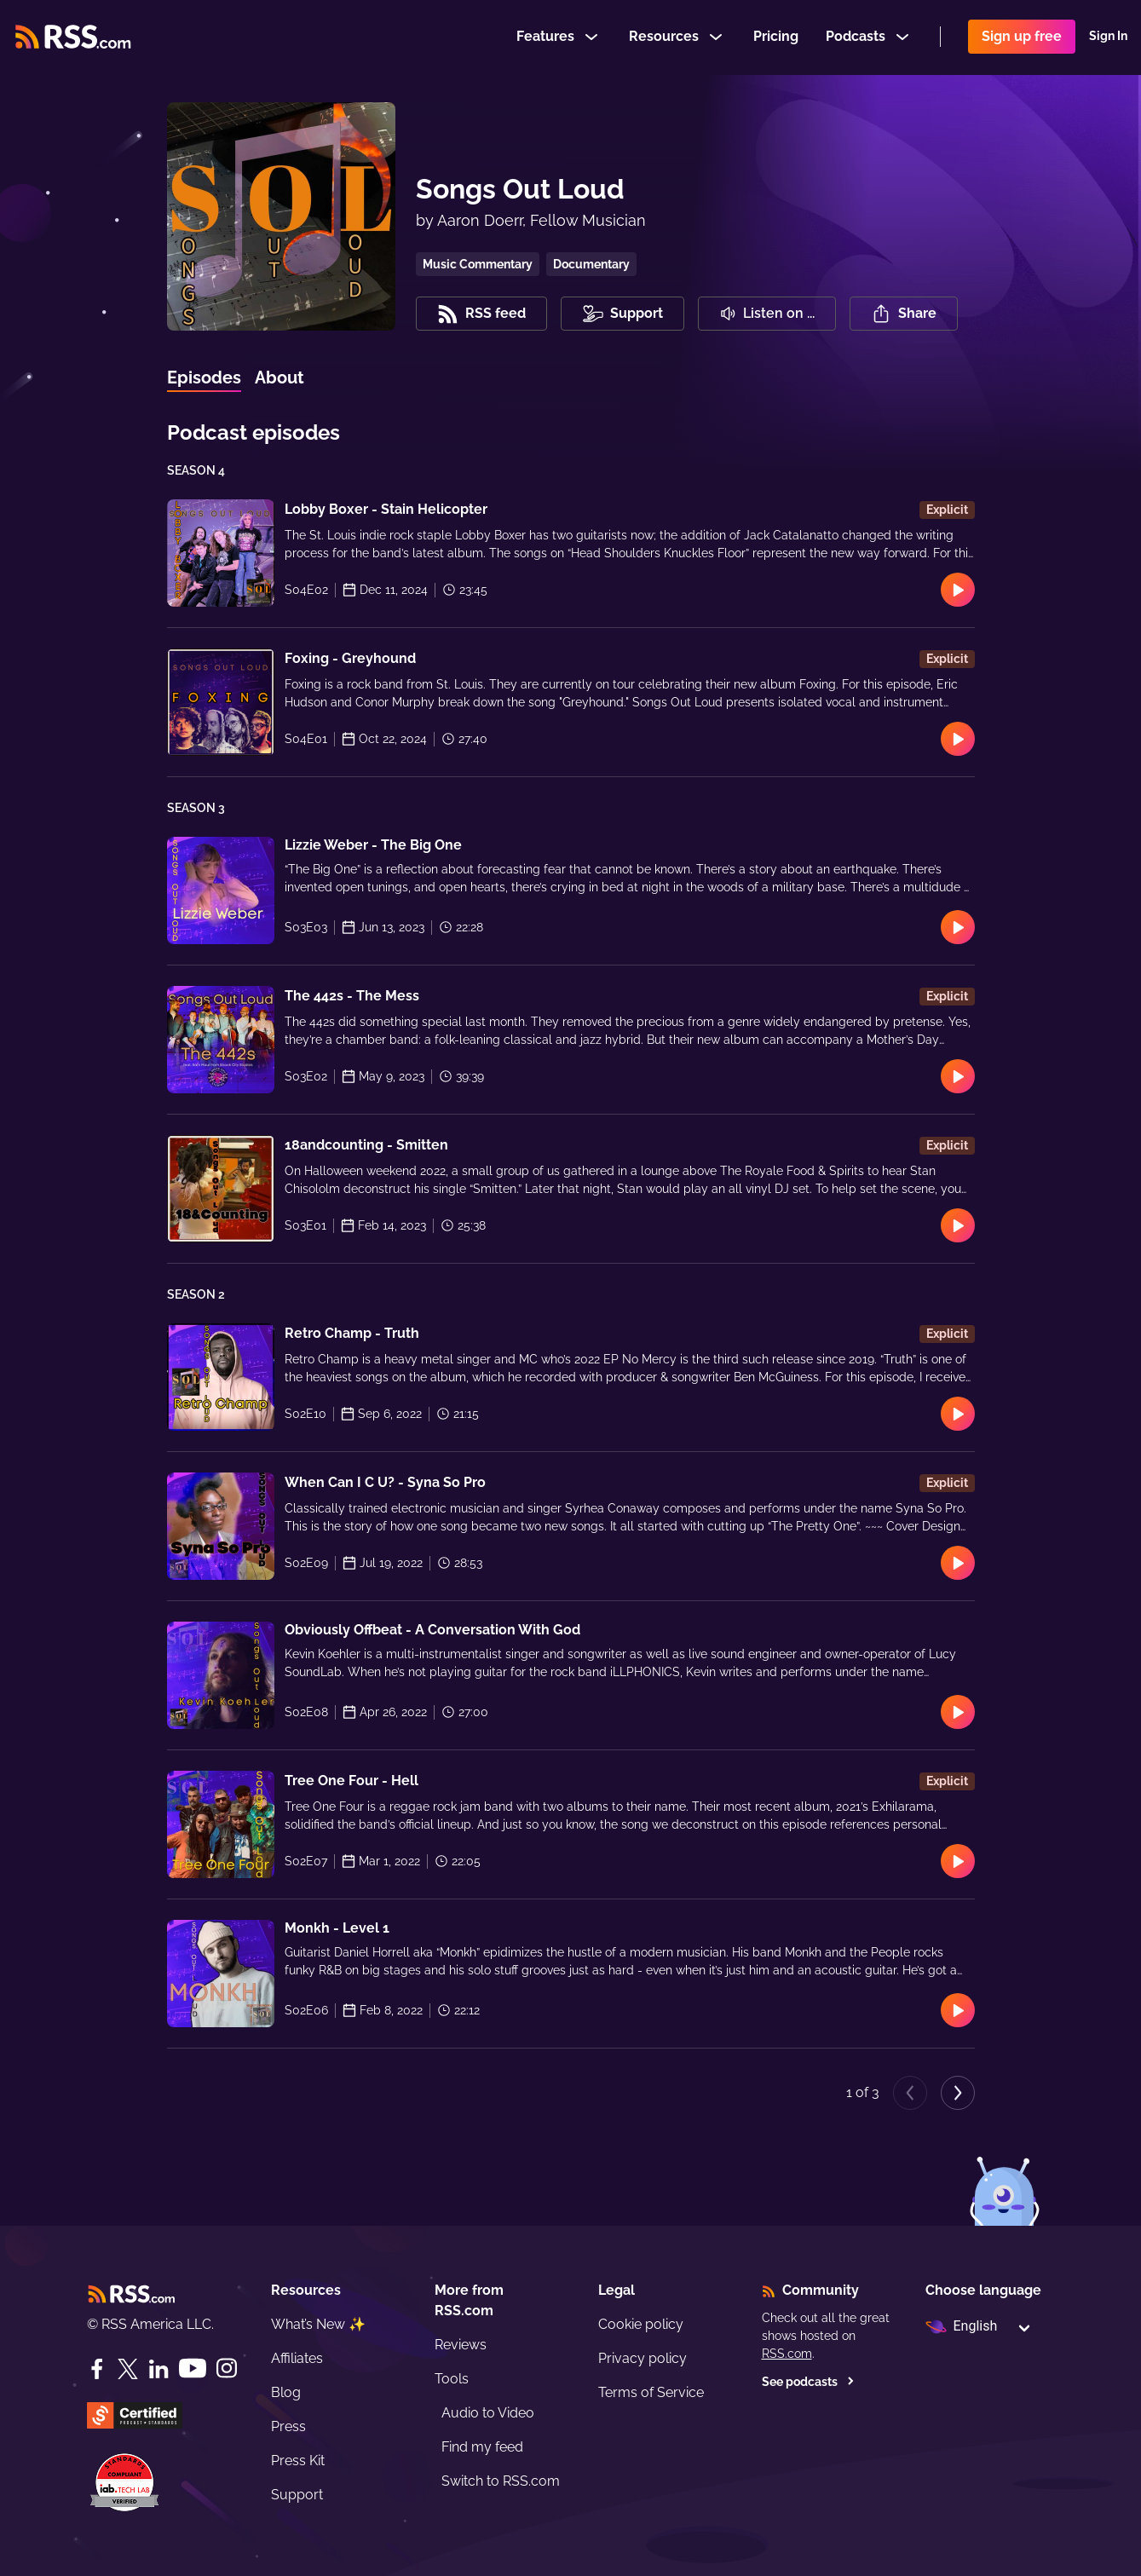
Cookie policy (640, 2324)
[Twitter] (128, 2369)
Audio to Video (487, 2413)
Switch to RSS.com (500, 2481)
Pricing (775, 37)
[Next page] (958, 2093)
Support (297, 2495)
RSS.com (787, 2353)
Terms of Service (651, 2392)
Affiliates (297, 2358)
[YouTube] (192, 2368)
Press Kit (298, 2460)
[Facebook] (97, 2369)
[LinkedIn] (158, 2369)
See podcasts (808, 2382)
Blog (286, 2392)
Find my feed (482, 2447)
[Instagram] (226, 2368)
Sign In (1108, 37)
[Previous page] (910, 2093)
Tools (452, 2379)
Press (288, 2426)
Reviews (461, 2345)
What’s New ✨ (318, 2324)
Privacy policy (642, 2358)
